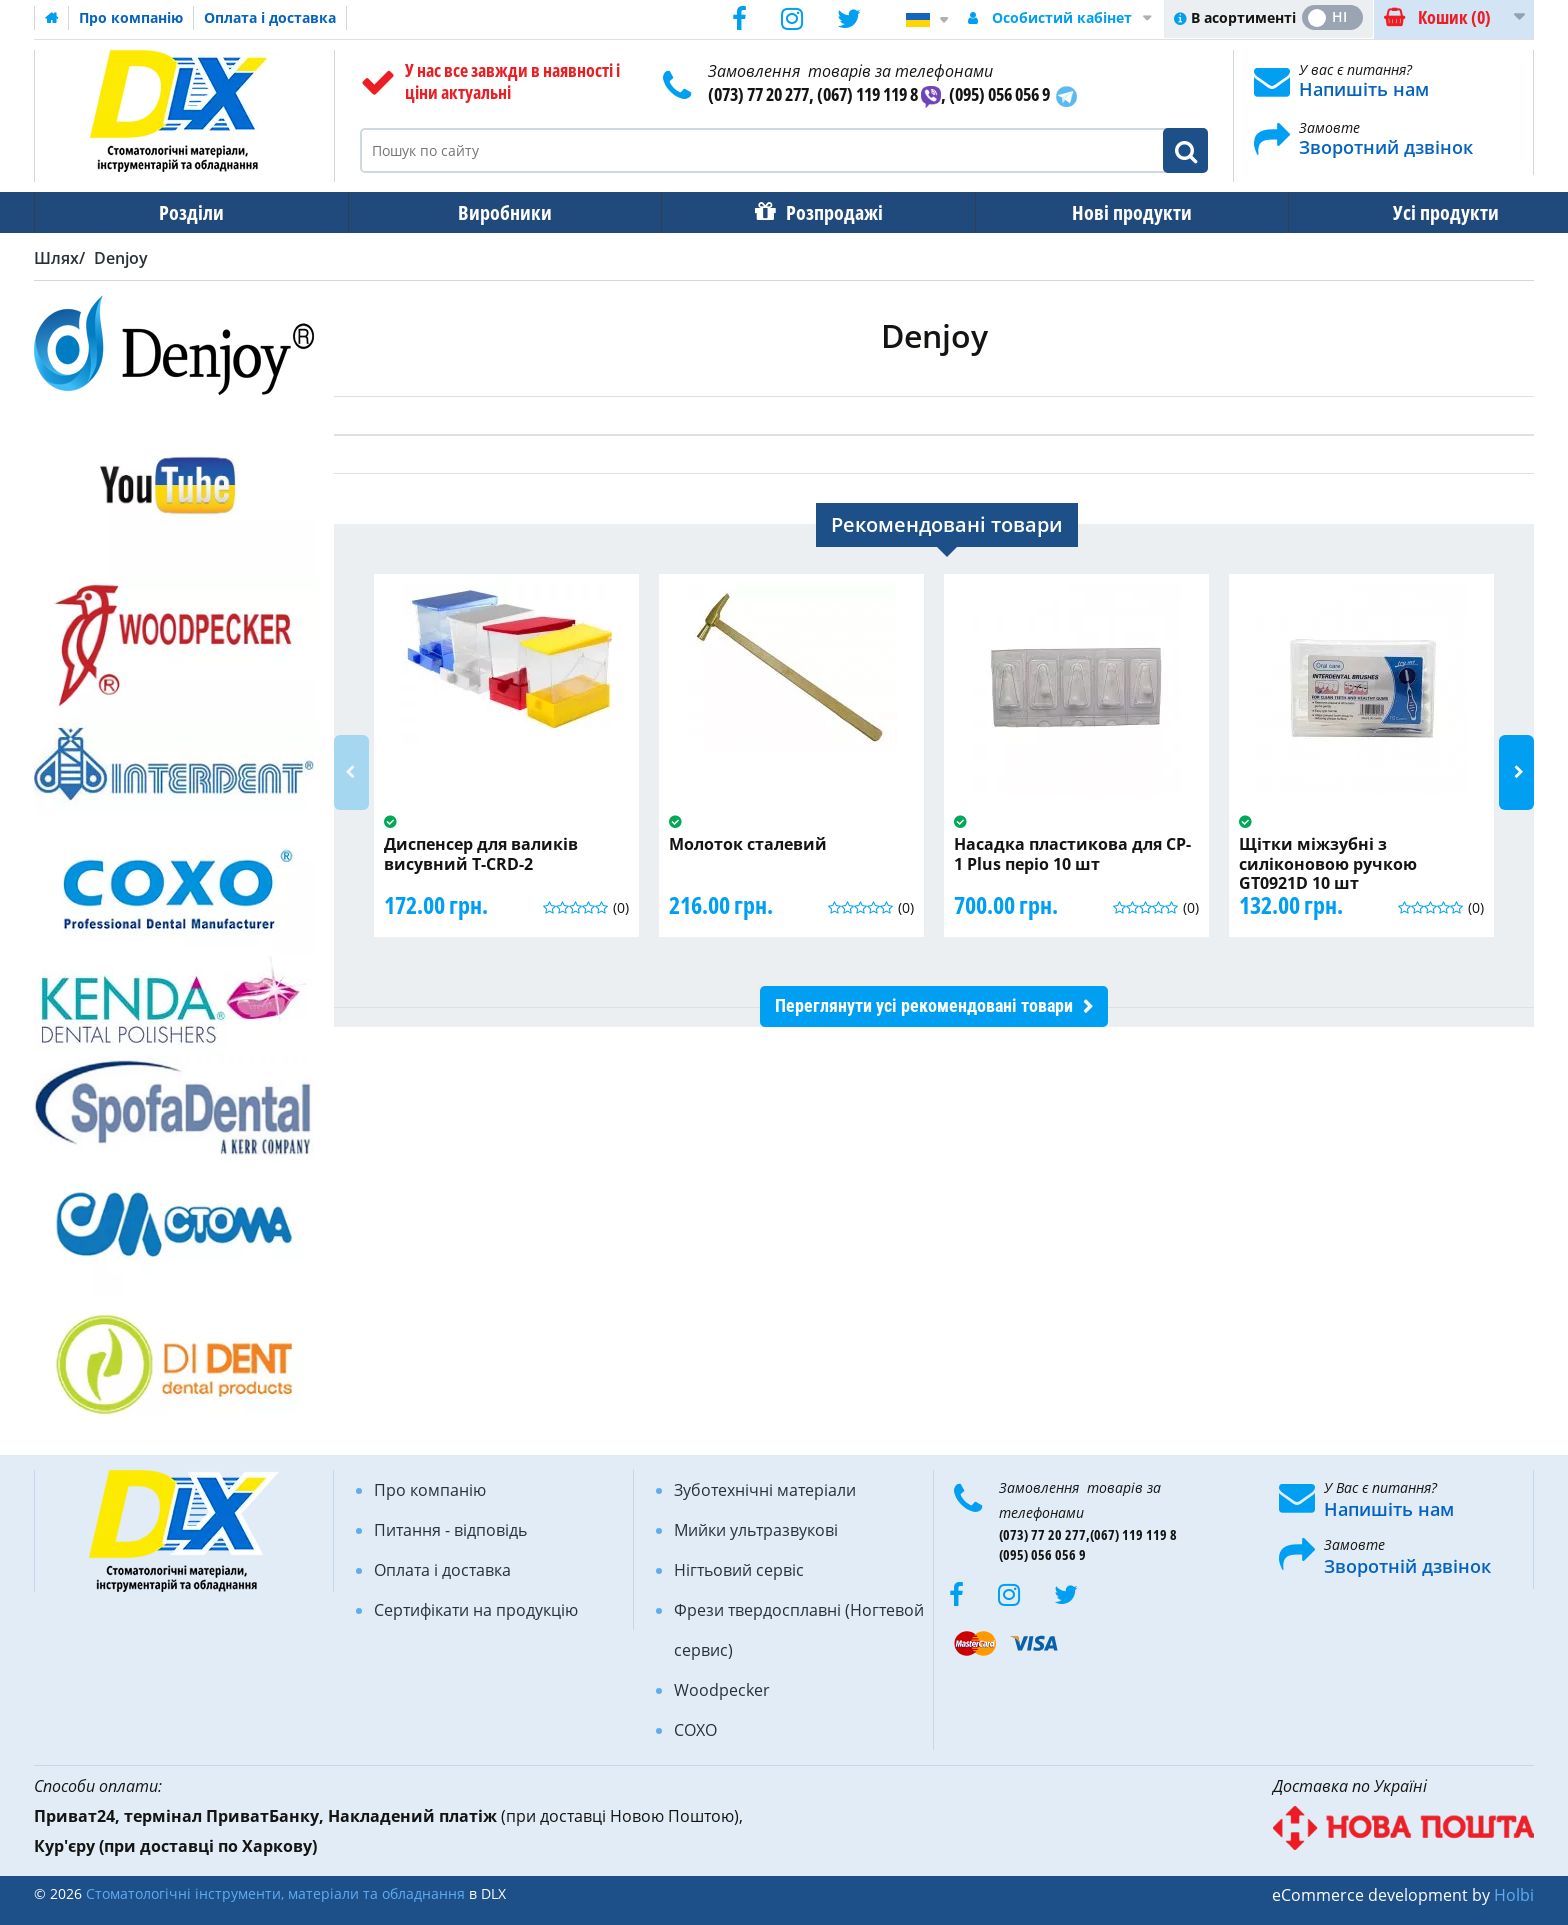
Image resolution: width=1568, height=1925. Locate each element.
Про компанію (131, 17)
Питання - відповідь (450, 1530)
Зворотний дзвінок (1386, 147)
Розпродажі (800, 212)
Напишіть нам (1364, 89)
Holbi (1514, 1895)
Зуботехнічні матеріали (765, 1490)
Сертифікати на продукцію (476, 1610)
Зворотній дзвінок (1407, 1566)
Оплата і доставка (270, 17)
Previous (351, 772)
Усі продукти (1385, 212)
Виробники (485, 212)
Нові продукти (1085, 212)
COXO (695, 1730)
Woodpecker (722, 1690)
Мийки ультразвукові (756, 1530)
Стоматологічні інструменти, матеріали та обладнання (275, 1893)
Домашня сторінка (52, 18)
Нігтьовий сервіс (739, 1570)
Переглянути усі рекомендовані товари (924, 1005)
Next (1516, 772)
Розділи (184, 212)
